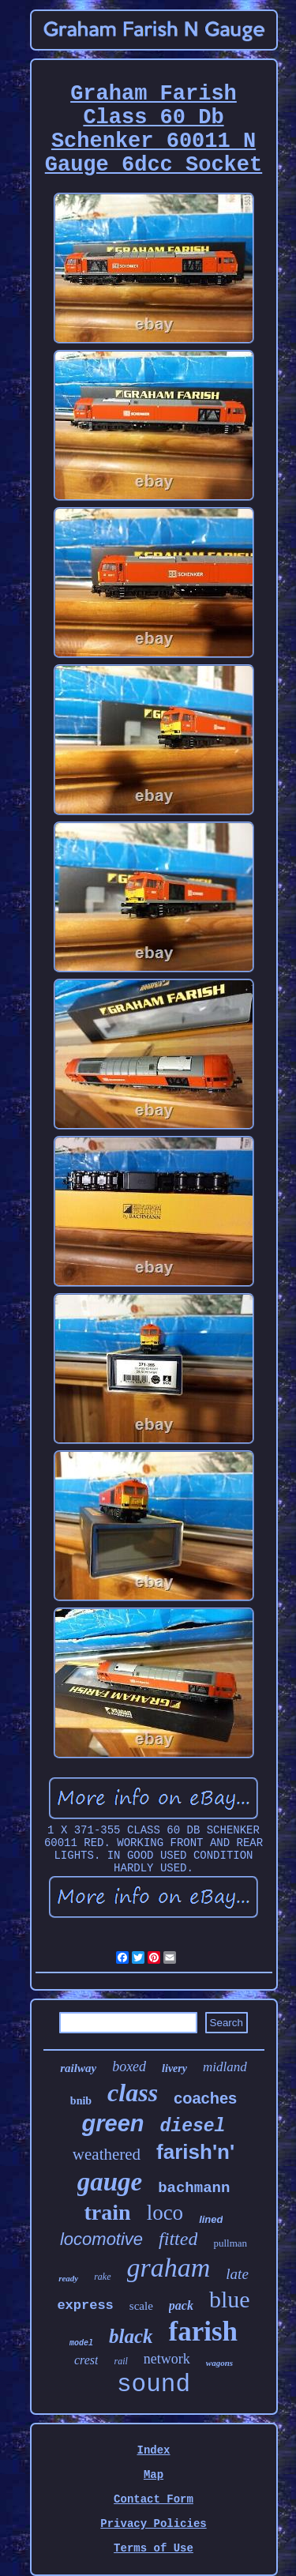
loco (165, 2212)
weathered (107, 2154)
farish (203, 2331)
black (131, 2336)
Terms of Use (153, 2548)
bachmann (194, 2188)
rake (102, 2276)
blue (229, 2299)
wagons (219, 2362)
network (167, 2359)
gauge (110, 2182)
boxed (129, 2066)
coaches (205, 2098)
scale (141, 2306)
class (132, 2092)
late (237, 2274)
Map (153, 2475)
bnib (81, 2101)
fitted (178, 2238)
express (85, 2305)
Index (153, 2450)
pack (181, 2305)
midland (225, 2066)
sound (153, 2384)
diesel (193, 2126)
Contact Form (153, 2499)
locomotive (101, 2239)
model (81, 2343)
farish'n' (195, 2152)
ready (68, 2278)
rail (120, 2361)
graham (169, 2267)
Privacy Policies (153, 2524)
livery (174, 2068)
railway (78, 2068)
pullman (230, 2243)
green (113, 2123)
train (107, 2212)
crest (86, 2360)
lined (211, 2219)
